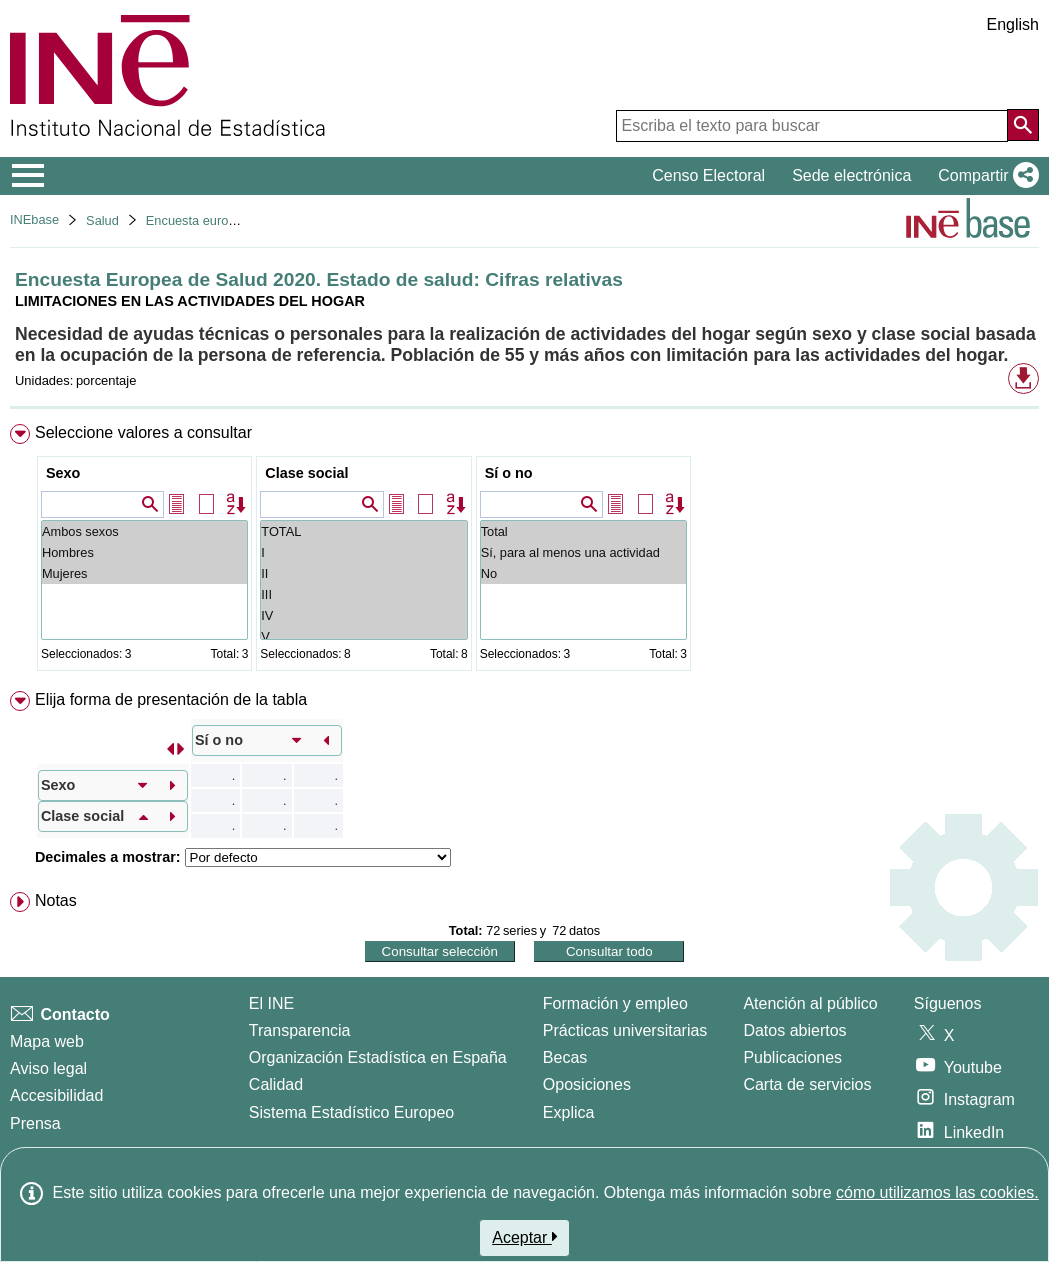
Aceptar (524, 1237)
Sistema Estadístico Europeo (351, 1112)
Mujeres (144, 573)
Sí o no (509, 473)
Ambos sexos (144, 531)
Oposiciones (587, 1084)
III (363, 594)
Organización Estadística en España (378, 1057)
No (583, 573)
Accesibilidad (56, 1095)
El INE (271, 1003)
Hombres (144, 552)
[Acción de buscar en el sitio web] (1023, 125)
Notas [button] (56, 900)
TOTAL (363, 531)
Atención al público (810, 1003)
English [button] (1013, 24)
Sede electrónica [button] (851, 175)
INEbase (34, 219)
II (363, 573)
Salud (102, 220)
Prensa (35, 1123)
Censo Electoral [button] (708, 175)
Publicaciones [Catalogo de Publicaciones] (792, 1057)
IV (363, 615)
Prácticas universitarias (625, 1030)
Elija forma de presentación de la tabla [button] (171, 699)
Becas (565, 1057)
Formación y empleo (615, 1003)
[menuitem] (524, 551)
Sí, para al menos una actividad (583, 552)
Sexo (63, 473)
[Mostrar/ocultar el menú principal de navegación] (28, 176)
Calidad (276, 1084)
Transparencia (300, 1030)
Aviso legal (48, 1068)
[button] (984, 176)
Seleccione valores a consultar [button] (143, 432)
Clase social (306, 473)
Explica (569, 1112)
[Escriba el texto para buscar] (812, 126)
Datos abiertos (794, 1030)
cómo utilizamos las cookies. (937, 1192)
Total (583, 531)
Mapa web (47, 1041)
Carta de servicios (807, 1084)
